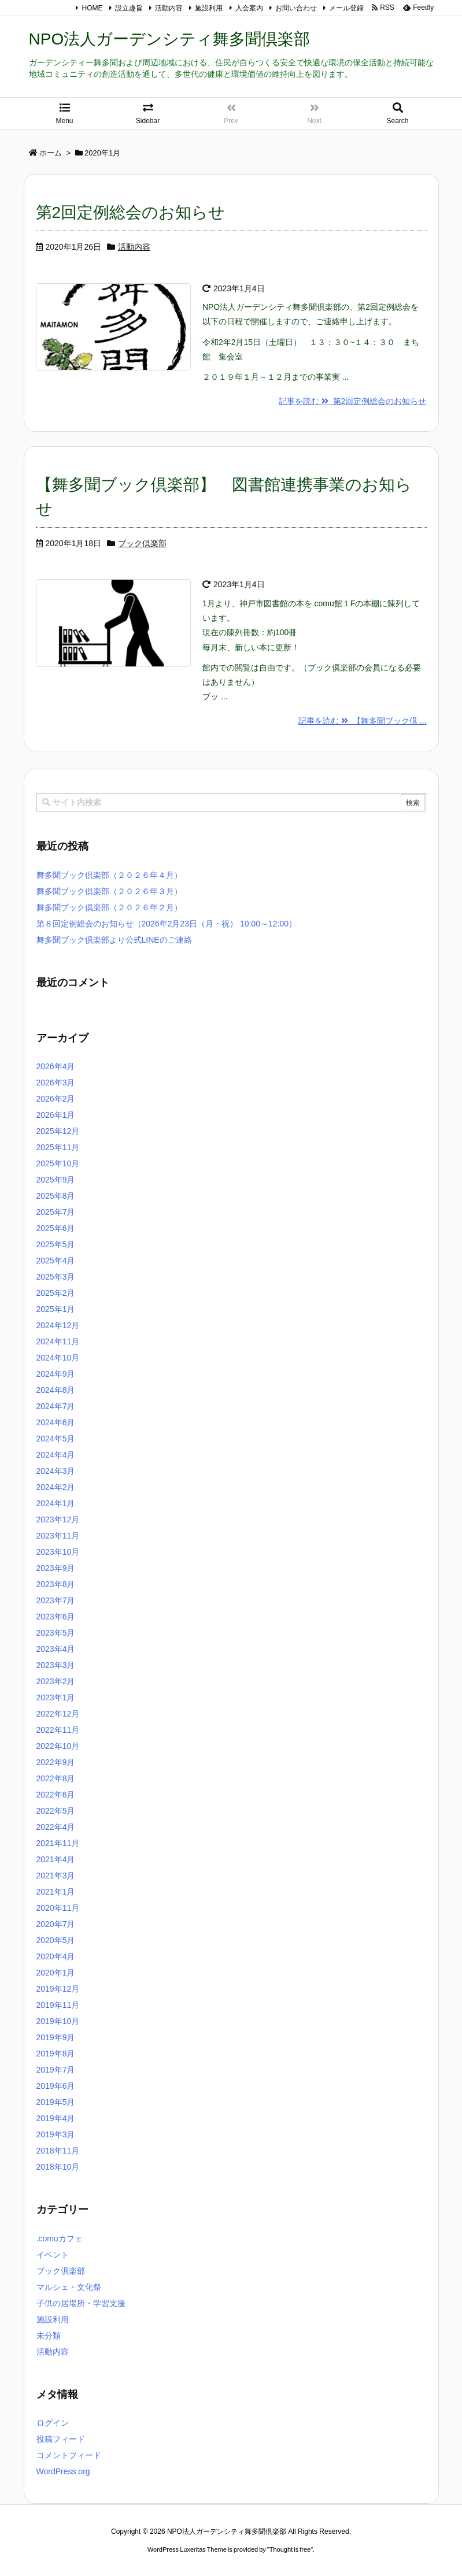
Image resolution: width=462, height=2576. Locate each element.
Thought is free (290, 2549)
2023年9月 (55, 1568)
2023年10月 (58, 1551)
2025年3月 (55, 1276)
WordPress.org (63, 2471)
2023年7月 (55, 1600)
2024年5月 (55, 1438)
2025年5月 (55, 1244)
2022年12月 (58, 1713)
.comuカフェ (59, 2238)
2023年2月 (55, 1681)
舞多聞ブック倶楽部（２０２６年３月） (109, 891)
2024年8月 (55, 1390)
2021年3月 (55, 1875)
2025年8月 (55, 1195)
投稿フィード (60, 2439)
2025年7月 (55, 1212)
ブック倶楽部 (142, 543)
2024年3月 (55, 1471)
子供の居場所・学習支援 (80, 2303)
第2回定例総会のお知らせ (131, 212)
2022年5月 (55, 1810)
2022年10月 (58, 1746)
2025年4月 (55, 1260)
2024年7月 (55, 1406)
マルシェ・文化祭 (68, 2287)
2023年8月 (55, 1584)
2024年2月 (55, 1487)
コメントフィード (68, 2455)
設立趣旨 (129, 8)
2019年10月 (58, 2021)
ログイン (52, 2422)
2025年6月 (55, 1228)
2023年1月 (55, 1697)
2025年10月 (58, 1163)
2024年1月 (55, 1503)
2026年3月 (55, 1082)
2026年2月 (55, 1098)
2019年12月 (58, 1988)
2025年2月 (55, 1293)
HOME (92, 8)
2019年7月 (55, 2069)
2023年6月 (55, 1616)
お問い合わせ (296, 8)
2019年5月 (55, 2102)
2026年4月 (55, 1066)
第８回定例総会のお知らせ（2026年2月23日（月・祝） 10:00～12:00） (166, 923)
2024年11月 (58, 1341)
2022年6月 (55, 1794)
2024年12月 (58, 1325)
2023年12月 (58, 1519)
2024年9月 (55, 1373)
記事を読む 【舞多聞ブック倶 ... (362, 720)
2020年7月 (55, 1924)
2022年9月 (55, 1762)
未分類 (48, 2335)
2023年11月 (58, 1535)
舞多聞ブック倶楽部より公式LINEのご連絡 (114, 939)
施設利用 (209, 8)
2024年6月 (55, 1422)
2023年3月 (55, 1665)
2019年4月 (55, 2118)
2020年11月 (58, 1907)
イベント (52, 2254)
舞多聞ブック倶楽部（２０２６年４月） (109, 875)
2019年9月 (55, 2037)
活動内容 (169, 8)
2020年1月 (55, 1972)
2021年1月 (55, 1891)
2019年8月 (55, 2053)
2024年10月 (58, 1357)
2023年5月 (55, 1632)
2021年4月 (55, 1859)
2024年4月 (55, 1454)
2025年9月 (55, 1179)
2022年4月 (55, 1827)
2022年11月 (58, 1729)
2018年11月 (58, 2150)
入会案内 (249, 8)
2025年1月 (55, 1309)
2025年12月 (58, 1131)
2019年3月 (55, 2134)
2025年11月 (58, 1147)
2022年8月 (55, 1778)
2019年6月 (55, 2086)
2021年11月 (58, 1843)
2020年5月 (55, 1940)
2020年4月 (55, 1956)
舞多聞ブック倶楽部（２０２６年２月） (109, 907)
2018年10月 (58, 2166)
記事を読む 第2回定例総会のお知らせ (352, 401)
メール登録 (346, 8)
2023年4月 (55, 1649)
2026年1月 (55, 1115)
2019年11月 (58, 2005)
